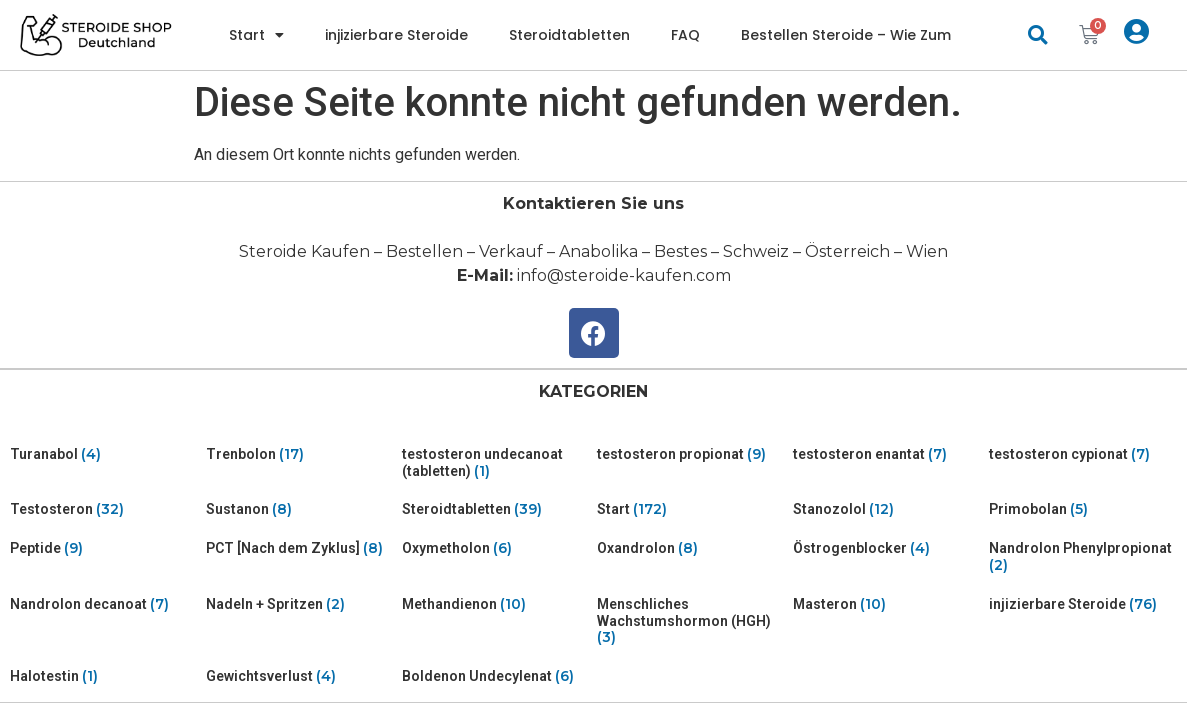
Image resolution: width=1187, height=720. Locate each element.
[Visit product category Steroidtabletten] (496, 509)
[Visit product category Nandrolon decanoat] (104, 604)
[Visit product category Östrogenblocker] (887, 548)
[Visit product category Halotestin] (104, 676)
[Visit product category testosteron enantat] (887, 454)
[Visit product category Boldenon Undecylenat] (496, 676)
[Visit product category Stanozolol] (887, 509)
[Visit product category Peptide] (104, 548)
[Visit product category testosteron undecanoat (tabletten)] (496, 463)
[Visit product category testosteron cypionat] (1083, 454)
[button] (1037, 35)
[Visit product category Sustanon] (300, 509)
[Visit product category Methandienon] (496, 604)
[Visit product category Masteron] (887, 604)
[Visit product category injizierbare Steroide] (1083, 604)
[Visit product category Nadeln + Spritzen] (300, 604)
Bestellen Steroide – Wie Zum (846, 35)
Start (256, 35)
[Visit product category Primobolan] (1083, 509)
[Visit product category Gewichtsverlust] (300, 676)
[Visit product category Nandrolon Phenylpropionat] (1083, 557)
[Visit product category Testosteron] (104, 509)
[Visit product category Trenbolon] (300, 454)
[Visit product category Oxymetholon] (496, 548)
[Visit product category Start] (691, 509)
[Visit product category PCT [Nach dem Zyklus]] (300, 548)
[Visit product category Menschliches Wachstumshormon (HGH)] (691, 621)
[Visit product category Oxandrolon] (691, 548)
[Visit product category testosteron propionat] (691, 454)
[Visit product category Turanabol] (104, 454)
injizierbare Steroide (396, 35)
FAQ (685, 35)
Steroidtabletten (569, 35)
